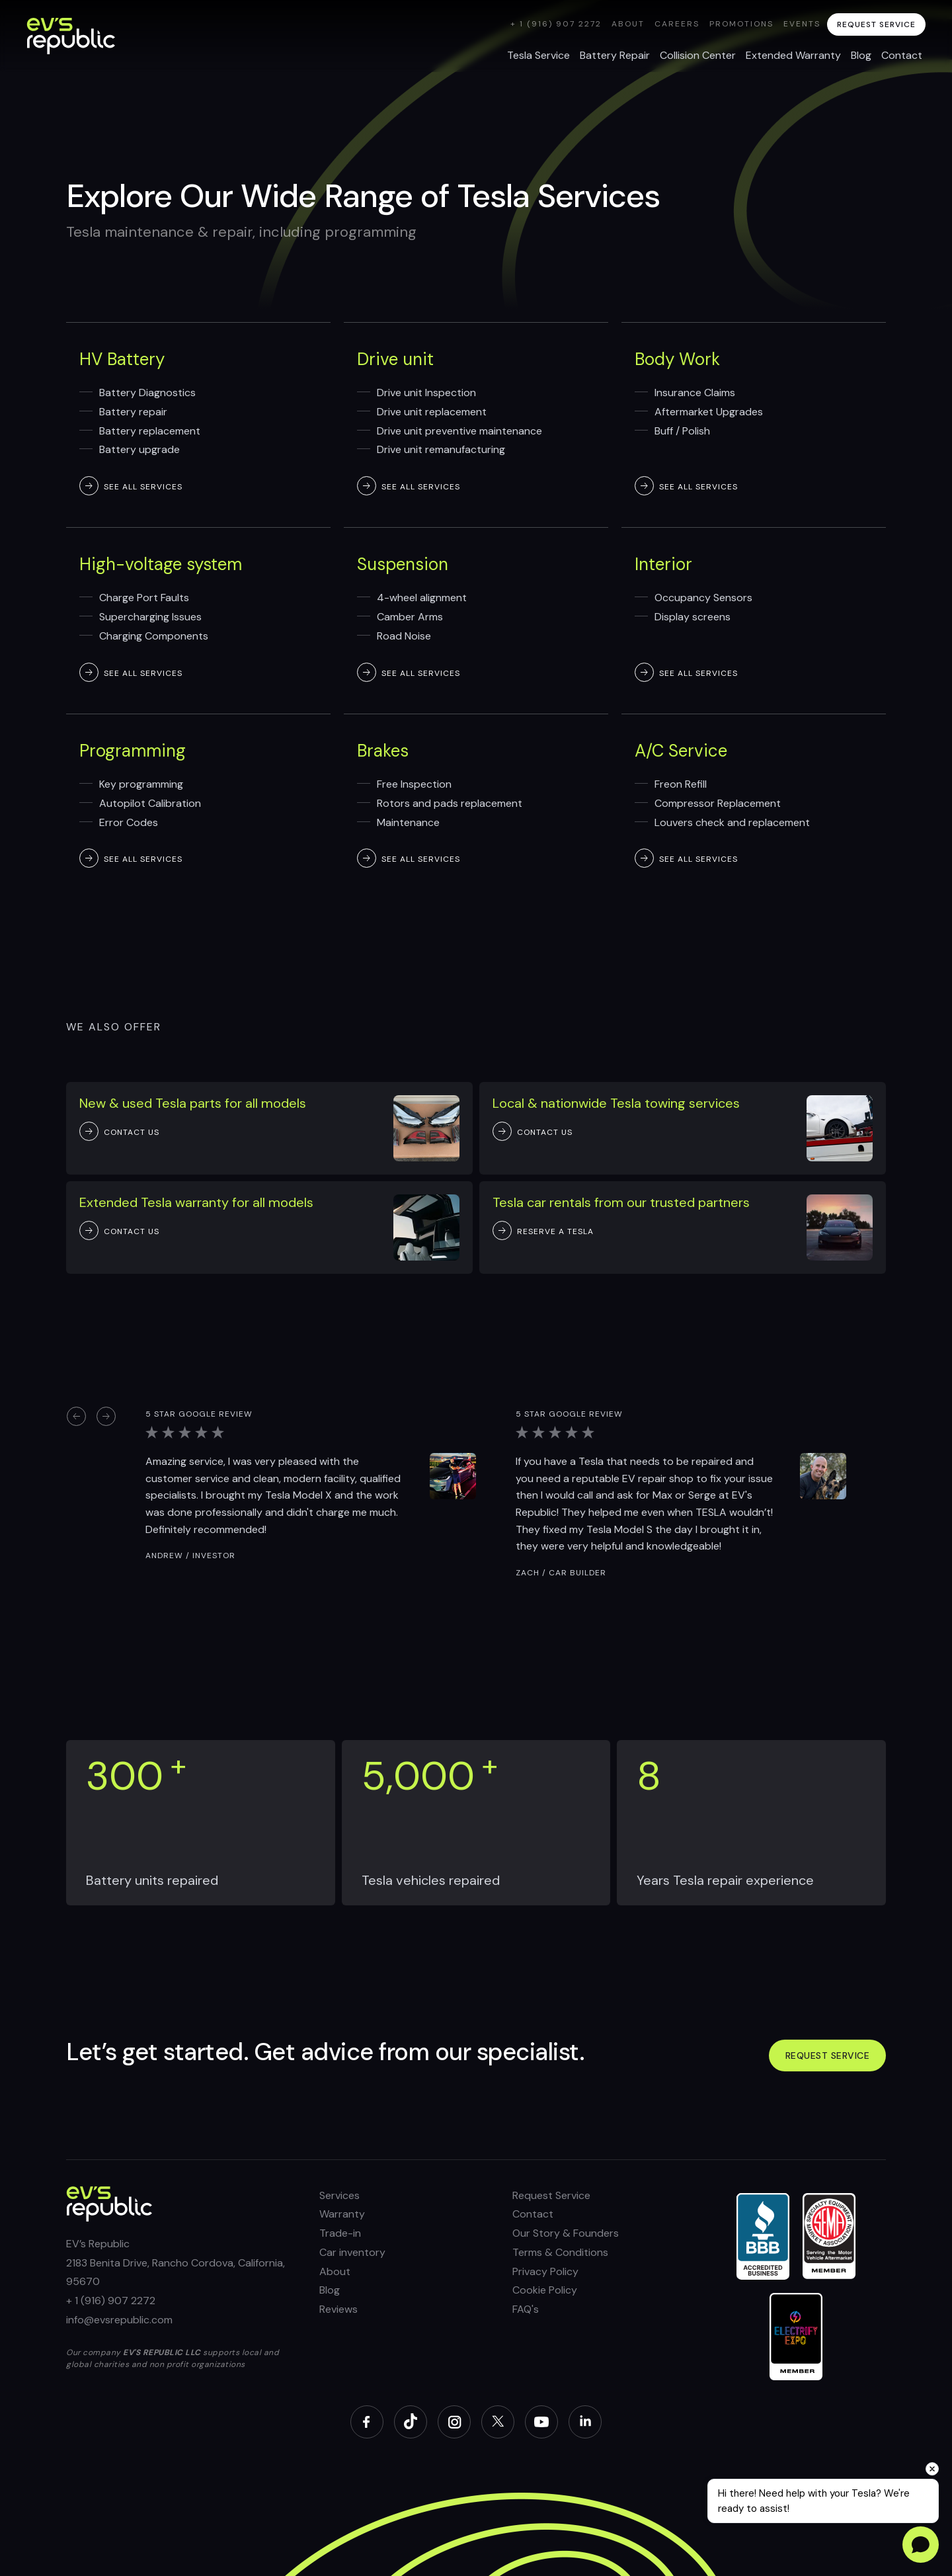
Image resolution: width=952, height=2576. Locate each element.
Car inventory (352, 2252)
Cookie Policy (544, 2290)
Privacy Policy (545, 2271)
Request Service (551, 2195)
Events (801, 24)
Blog (329, 2290)
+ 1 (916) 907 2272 (556, 24)
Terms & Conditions (560, 2252)
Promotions (741, 24)
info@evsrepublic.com (119, 2320)
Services (339, 2195)
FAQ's (525, 2309)
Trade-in (340, 2233)
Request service (827, 2055)
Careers (676, 24)
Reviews (338, 2309)
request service (876, 24)
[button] (76, 1416)
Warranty (342, 2214)
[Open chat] (920, 2544)
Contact (532, 2214)
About (628, 24)
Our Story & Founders (565, 2233)
